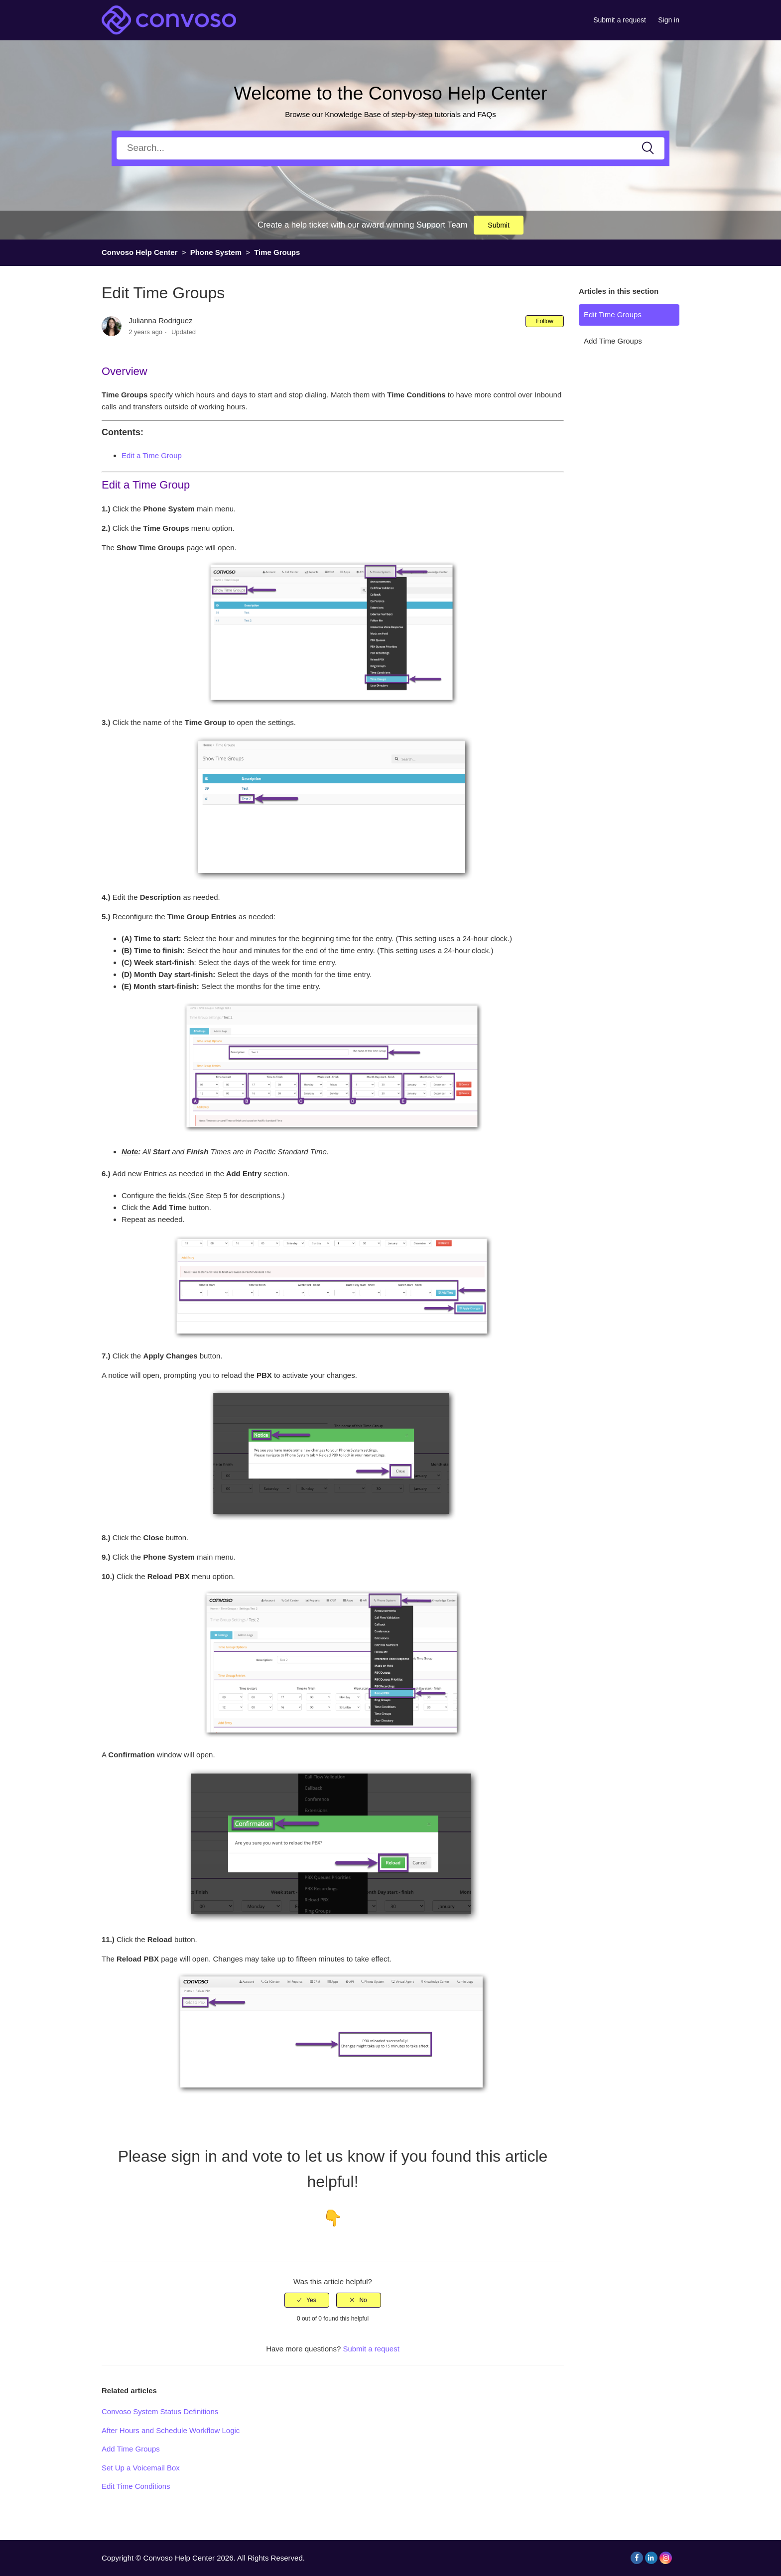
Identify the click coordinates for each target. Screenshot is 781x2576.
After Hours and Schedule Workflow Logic (171, 2430)
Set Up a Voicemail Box (141, 2467)
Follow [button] (544, 321)
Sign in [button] (668, 20)
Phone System (216, 252)
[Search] (390, 148)
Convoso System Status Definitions (160, 2411)
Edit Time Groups (613, 314)
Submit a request (619, 20)
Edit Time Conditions (136, 2486)
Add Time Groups (613, 341)
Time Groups (277, 252)
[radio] (306, 2300)
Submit (499, 225)
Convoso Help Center (140, 252)
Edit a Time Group (152, 455)
